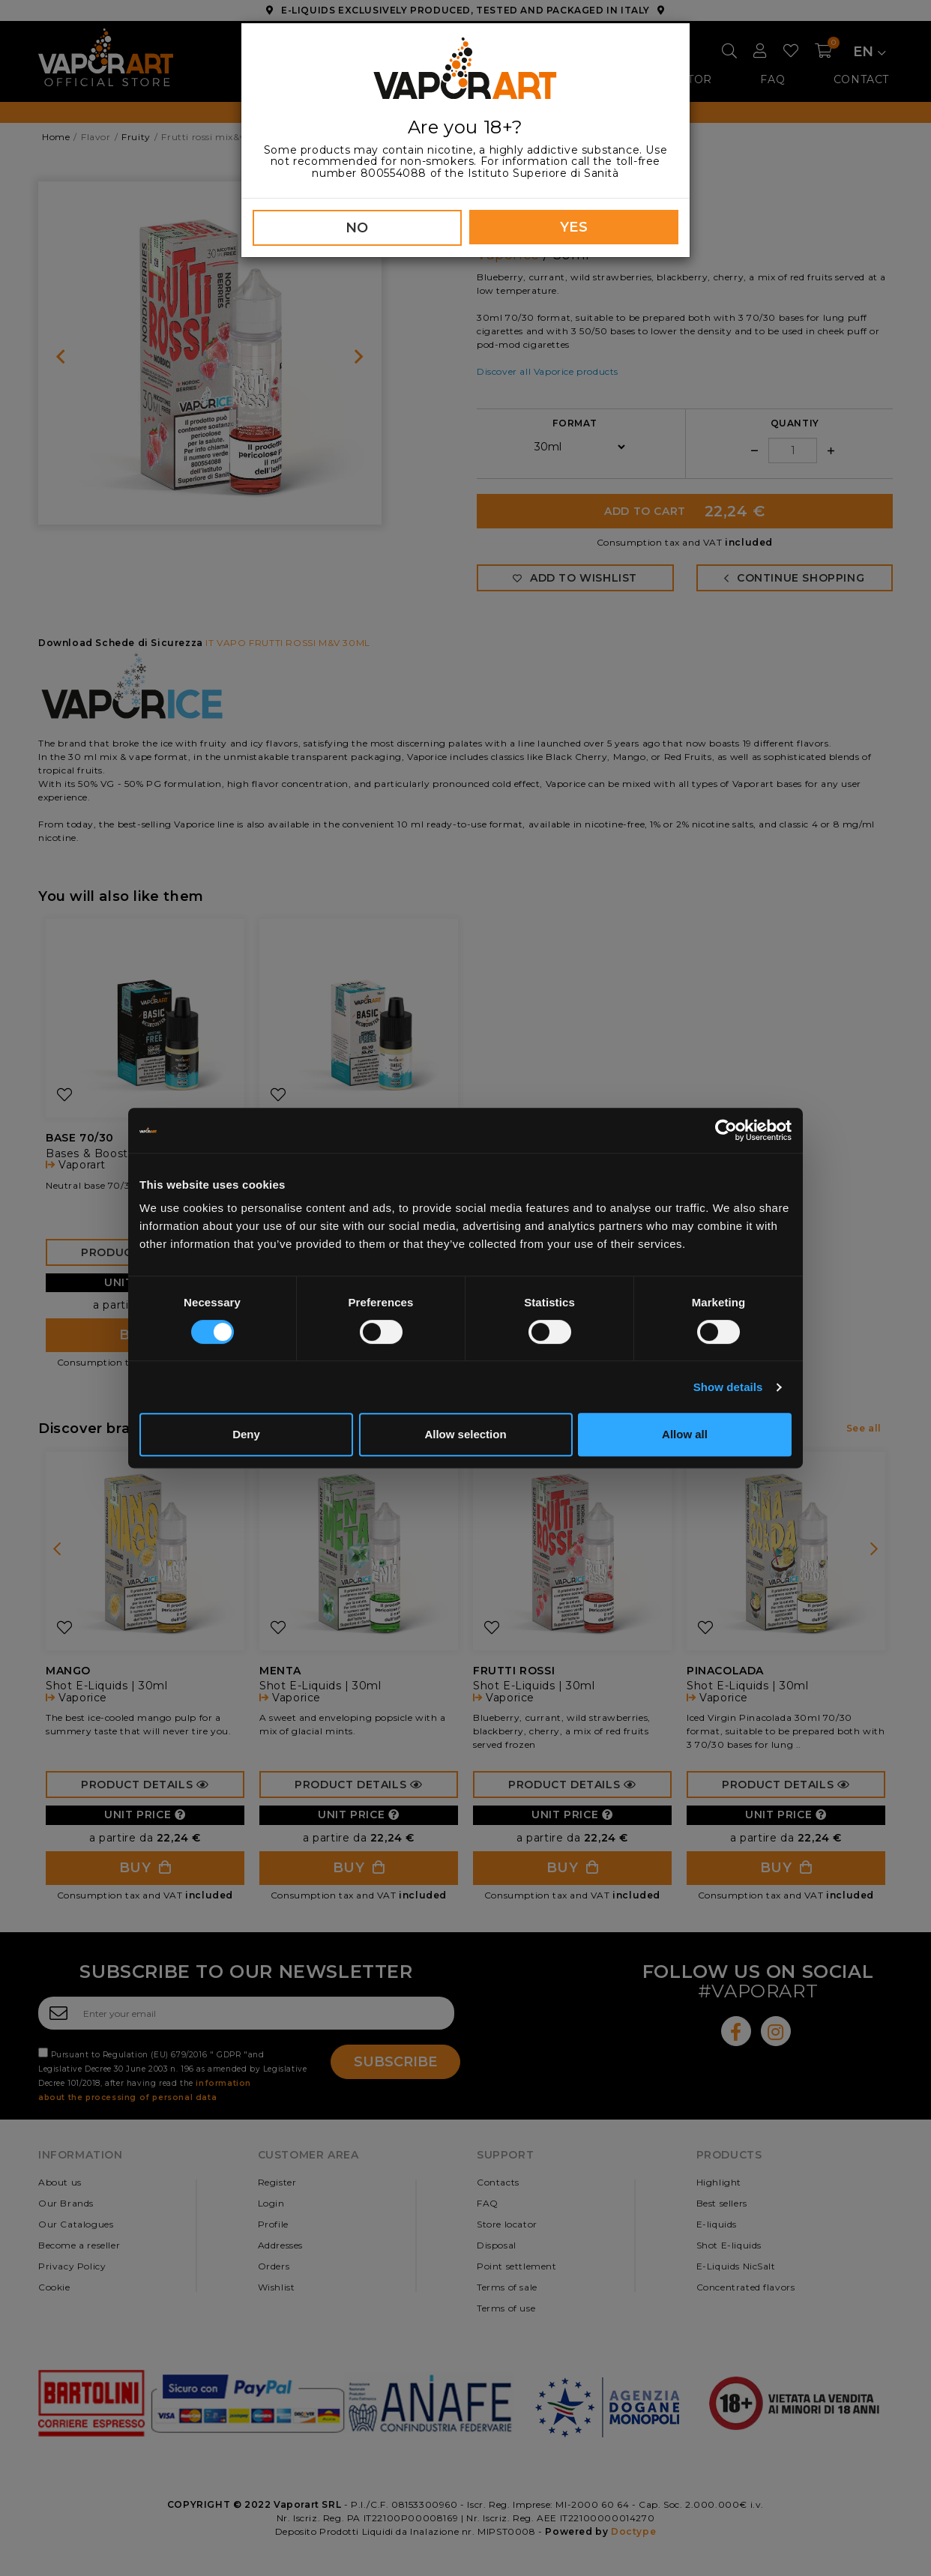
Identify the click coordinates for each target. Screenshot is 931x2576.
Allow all (685, 1434)
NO (357, 228)
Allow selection (465, 1434)
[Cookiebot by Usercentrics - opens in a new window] (726, 1130)
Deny (246, 1434)
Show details (728, 1387)
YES (574, 227)
